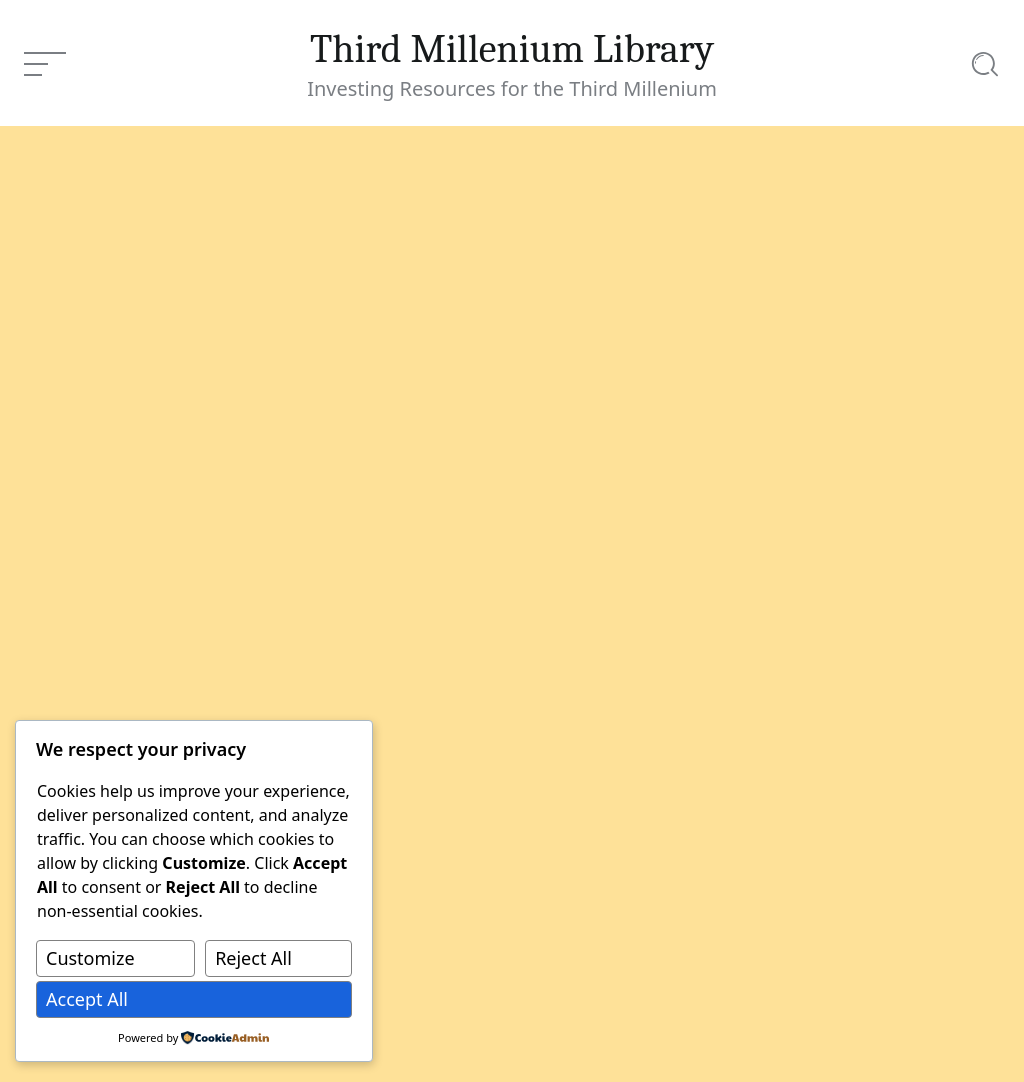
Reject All (253, 958)
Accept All (87, 999)
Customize (90, 958)
